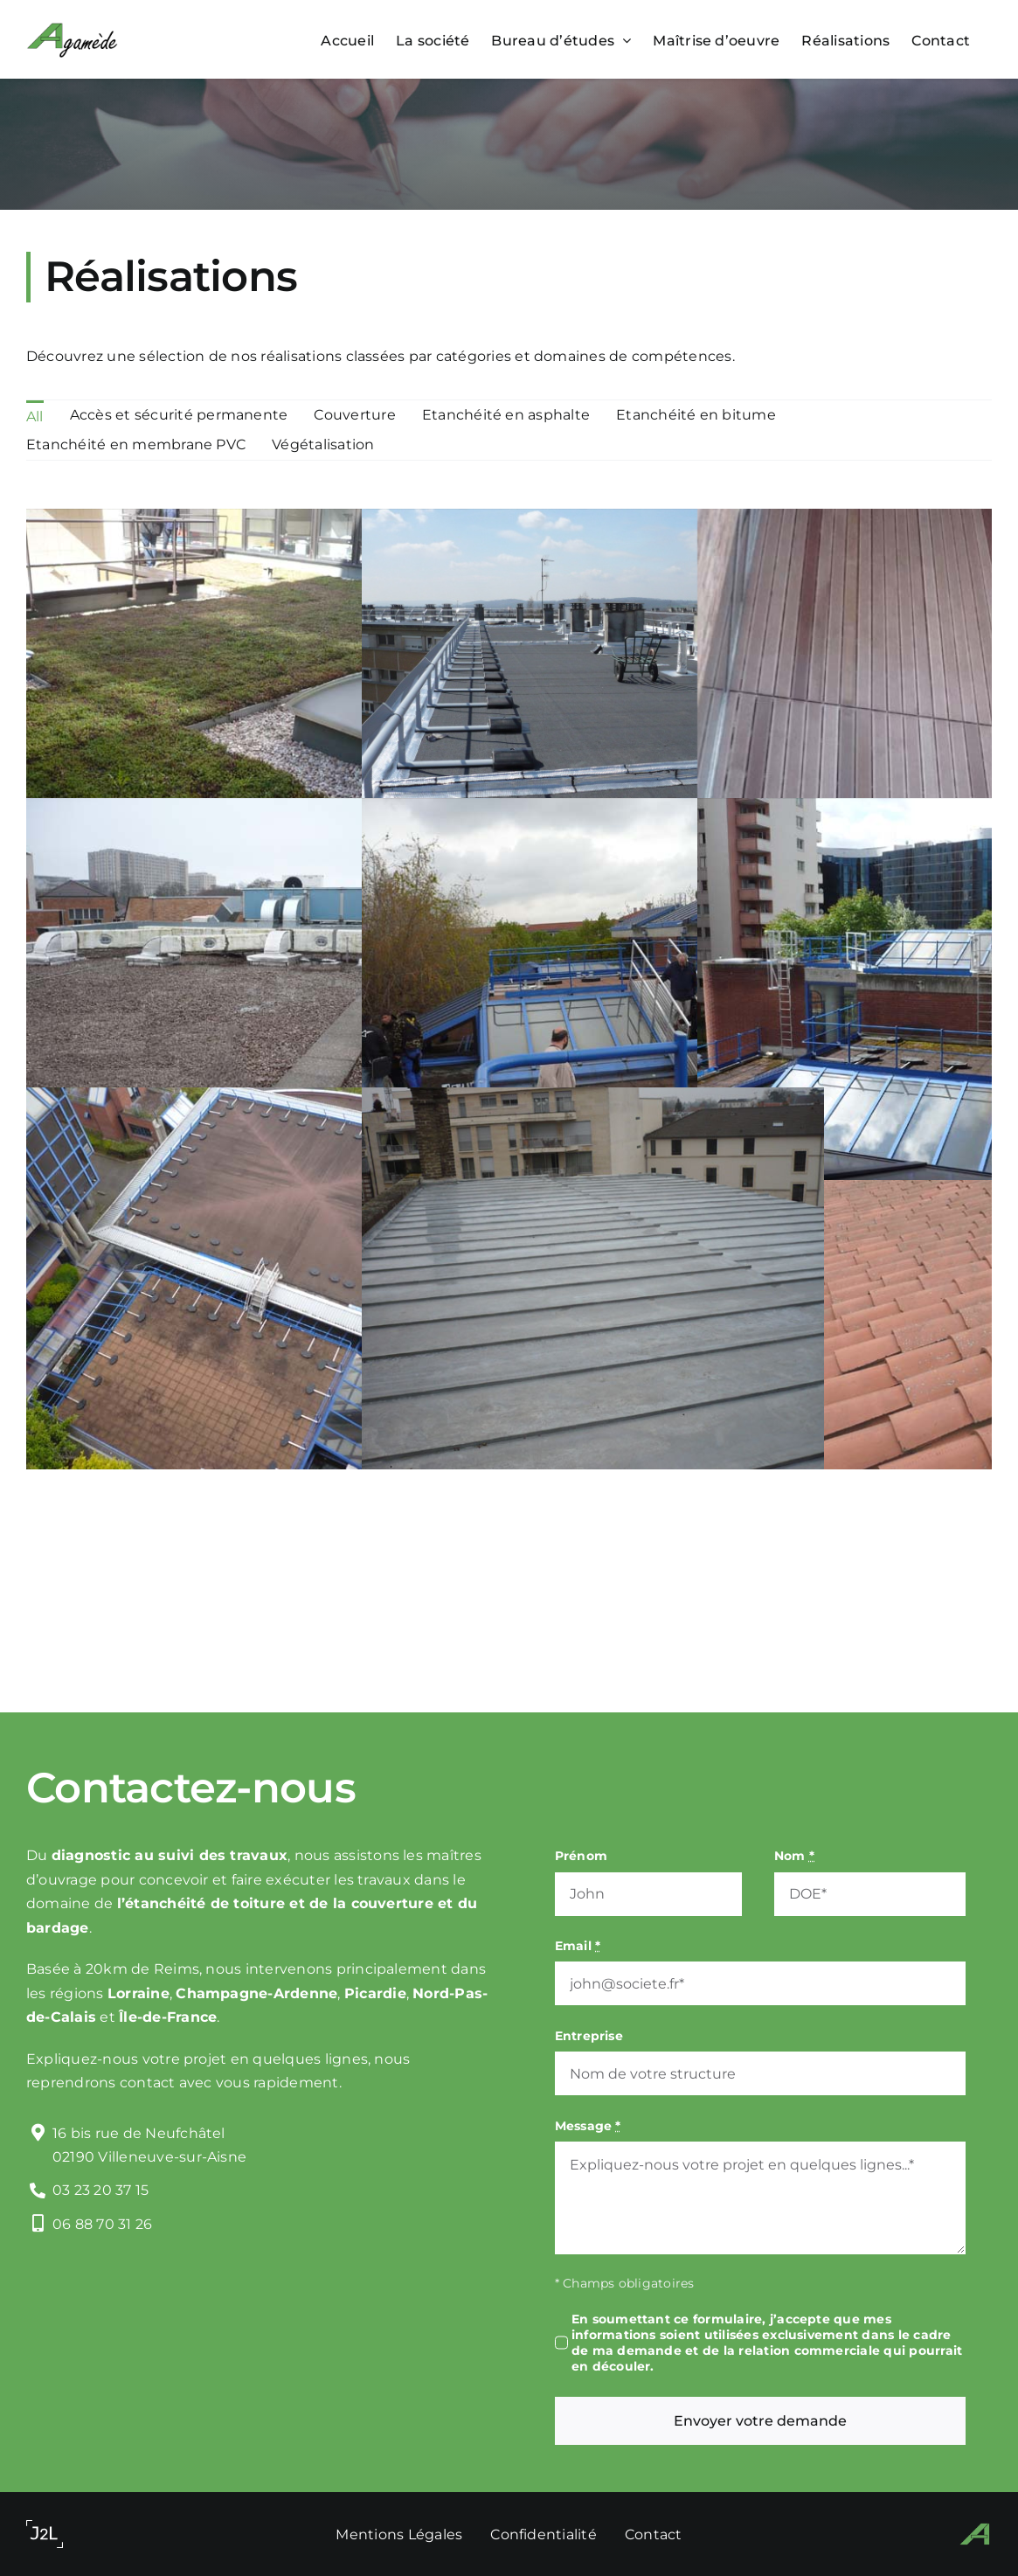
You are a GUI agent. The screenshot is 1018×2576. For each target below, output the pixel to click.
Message (588, 2126)
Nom (794, 1856)
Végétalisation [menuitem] (323, 444)
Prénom (581, 1856)
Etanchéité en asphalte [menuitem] (506, 414)
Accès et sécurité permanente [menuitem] (179, 414)
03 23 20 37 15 (100, 2190)
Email (578, 1946)
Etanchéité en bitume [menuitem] (696, 414)
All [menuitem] (35, 416)
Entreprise (589, 2036)
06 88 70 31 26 (102, 2224)
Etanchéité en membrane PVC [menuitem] (136, 444)
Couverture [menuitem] (354, 414)
